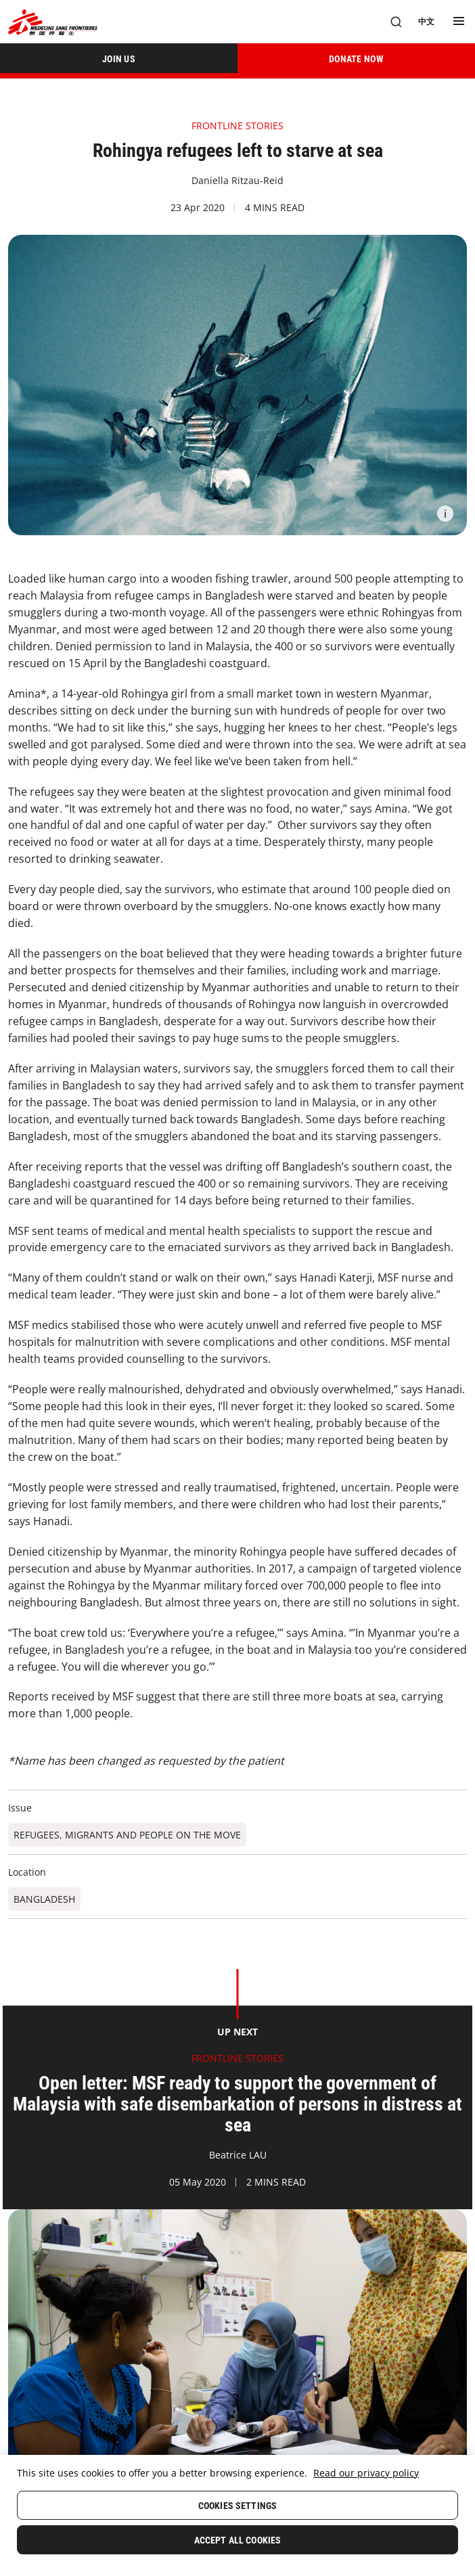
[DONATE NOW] (356, 58)
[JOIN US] (119, 58)
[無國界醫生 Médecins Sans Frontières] (52, 22)
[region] (237, 2515)
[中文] (426, 21)
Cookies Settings (237, 2505)
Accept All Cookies (237, 2540)
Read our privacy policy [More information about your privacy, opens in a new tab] (366, 2472)
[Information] (445, 513)
